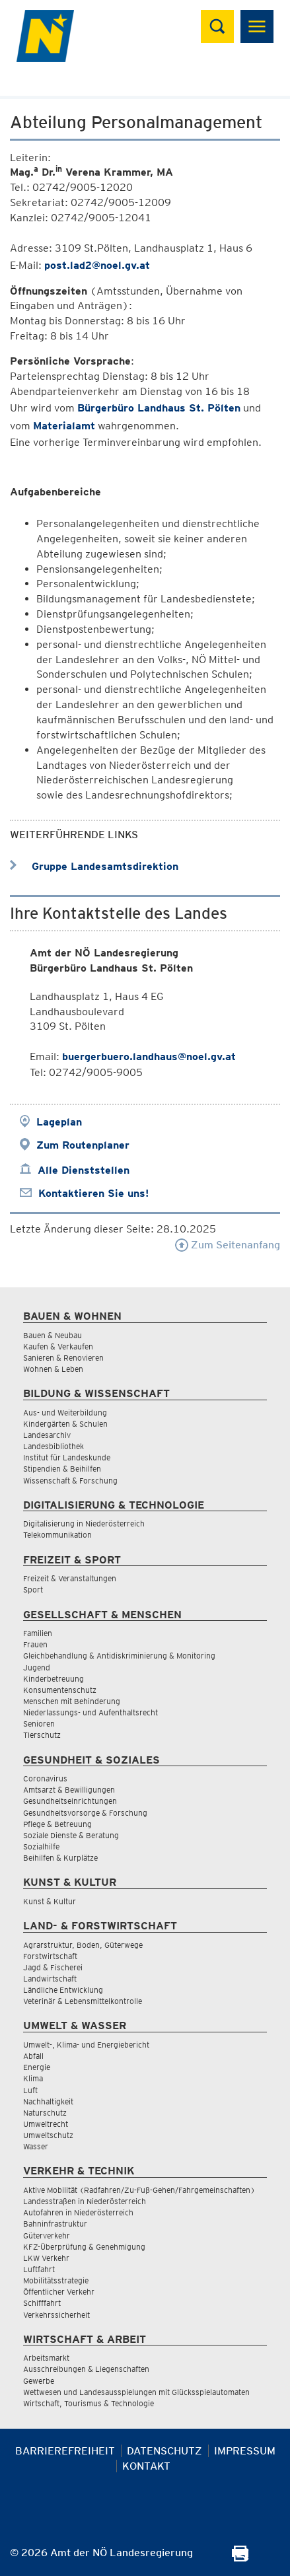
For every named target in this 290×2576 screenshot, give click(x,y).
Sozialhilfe (41, 1846)
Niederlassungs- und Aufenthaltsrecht (90, 1712)
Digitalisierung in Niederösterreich (84, 1523)
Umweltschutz (48, 2135)
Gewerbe (38, 2381)
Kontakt (146, 2466)
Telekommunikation (57, 1535)
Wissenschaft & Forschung (70, 1480)
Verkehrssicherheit (56, 2315)
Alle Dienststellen (83, 1170)
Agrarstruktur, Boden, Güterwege (83, 1945)
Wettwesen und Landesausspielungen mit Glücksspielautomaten (136, 2392)
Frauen (35, 1644)
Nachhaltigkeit (48, 2101)
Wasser (35, 2146)
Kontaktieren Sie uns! (93, 1193)
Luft (30, 2090)
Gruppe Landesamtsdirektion (94, 866)
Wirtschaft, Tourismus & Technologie (88, 2403)
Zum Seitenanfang (227, 1244)
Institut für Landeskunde (66, 1457)
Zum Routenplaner (82, 1145)
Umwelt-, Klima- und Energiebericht (86, 2045)
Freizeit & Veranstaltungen (69, 1578)
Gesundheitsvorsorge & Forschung (85, 1813)
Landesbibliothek (53, 1446)
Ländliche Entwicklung (63, 1990)
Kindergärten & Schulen (65, 1424)
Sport (33, 1589)
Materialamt (64, 425)
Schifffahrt (42, 2303)
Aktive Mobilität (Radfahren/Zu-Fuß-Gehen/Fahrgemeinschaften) (139, 2190)
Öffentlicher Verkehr (58, 2292)
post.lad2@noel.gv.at (97, 265)
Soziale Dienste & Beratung (71, 1835)
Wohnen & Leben (53, 1369)
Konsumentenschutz (59, 1690)
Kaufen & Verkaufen (58, 1346)
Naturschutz (45, 2113)
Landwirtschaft (50, 1979)
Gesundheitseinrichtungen (70, 1801)
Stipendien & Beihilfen (62, 1469)
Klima (33, 2078)
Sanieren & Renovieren (63, 1358)
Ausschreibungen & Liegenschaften (86, 2369)
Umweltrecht (45, 2124)
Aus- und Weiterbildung (65, 1412)
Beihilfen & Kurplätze (60, 1858)
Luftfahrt (39, 2269)
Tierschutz (42, 1735)
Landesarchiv (47, 1435)
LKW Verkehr (46, 2258)
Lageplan (59, 1122)
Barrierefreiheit (65, 2451)
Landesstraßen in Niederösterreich (84, 2201)
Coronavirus (45, 1778)
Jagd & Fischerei (53, 1967)
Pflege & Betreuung (57, 1824)
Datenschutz (164, 2451)
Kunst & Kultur (49, 1901)
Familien (37, 1633)
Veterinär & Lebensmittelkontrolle (82, 2001)
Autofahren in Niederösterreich (78, 2212)
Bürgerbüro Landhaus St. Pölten (158, 408)
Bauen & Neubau (52, 1335)
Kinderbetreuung (53, 1679)
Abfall (33, 2056)
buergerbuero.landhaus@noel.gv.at (149, 1056)
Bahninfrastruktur (55, 2224)
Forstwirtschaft (50, 1956)
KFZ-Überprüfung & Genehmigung (84, 2247)
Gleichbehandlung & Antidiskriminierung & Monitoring (119, 1656)
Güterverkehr (46, 2235)
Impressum (244, 2451)
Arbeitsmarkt (46, 2358)
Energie (36, 2067)
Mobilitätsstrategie (56, 2280)
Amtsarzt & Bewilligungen (69, 1790)
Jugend (36, 1667)
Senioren (39, 1724)
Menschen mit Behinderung (71, 1701)
